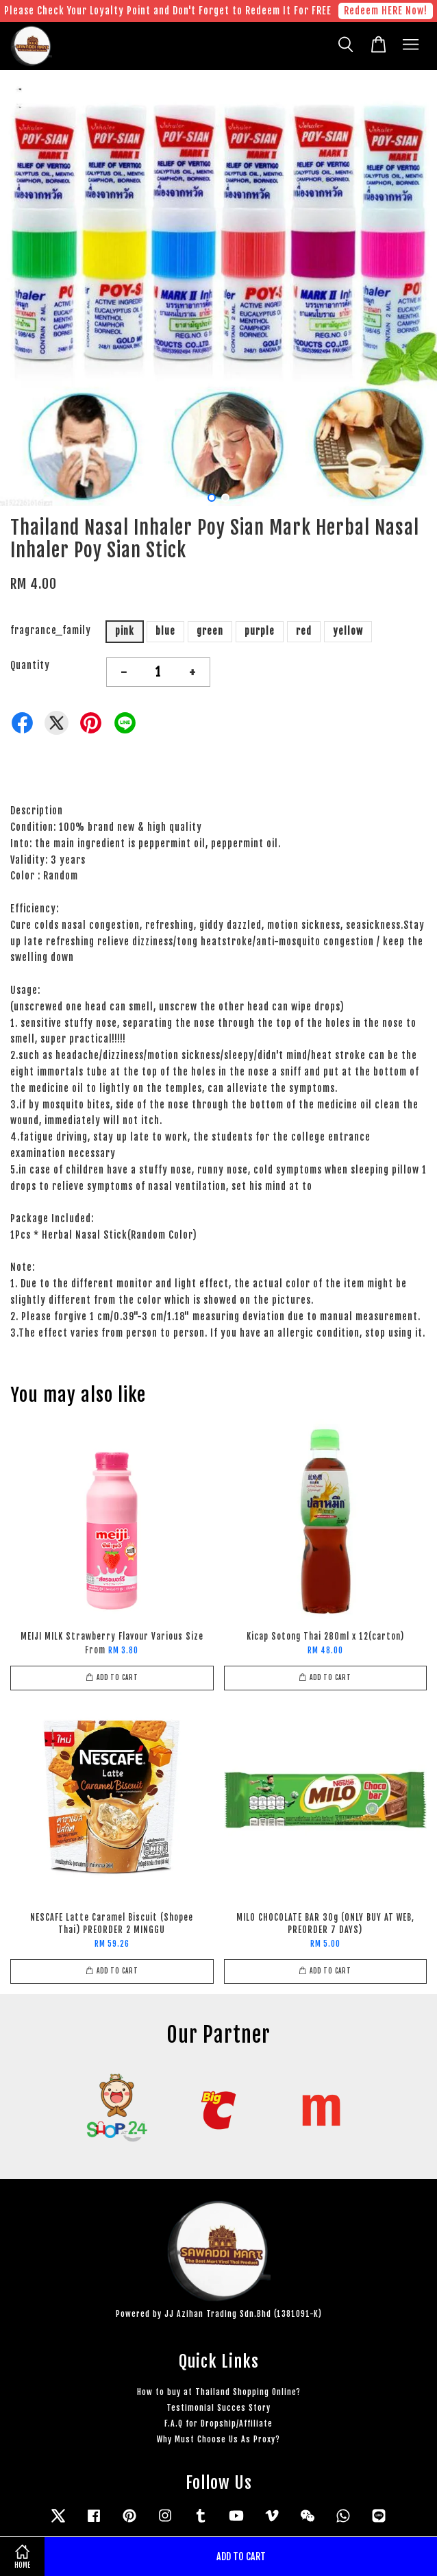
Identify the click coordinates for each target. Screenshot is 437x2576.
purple (260, 631)
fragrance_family (50, 630)
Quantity (30, 665)
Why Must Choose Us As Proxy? (218, 2439)
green (210, 631)
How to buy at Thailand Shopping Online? (219, 2392)
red (304, 631)
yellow (348, 631)
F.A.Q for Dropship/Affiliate (218, 2423)
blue (165, 631)
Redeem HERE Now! (385, 10)
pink (124, 631)
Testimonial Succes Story (218, 2408)
